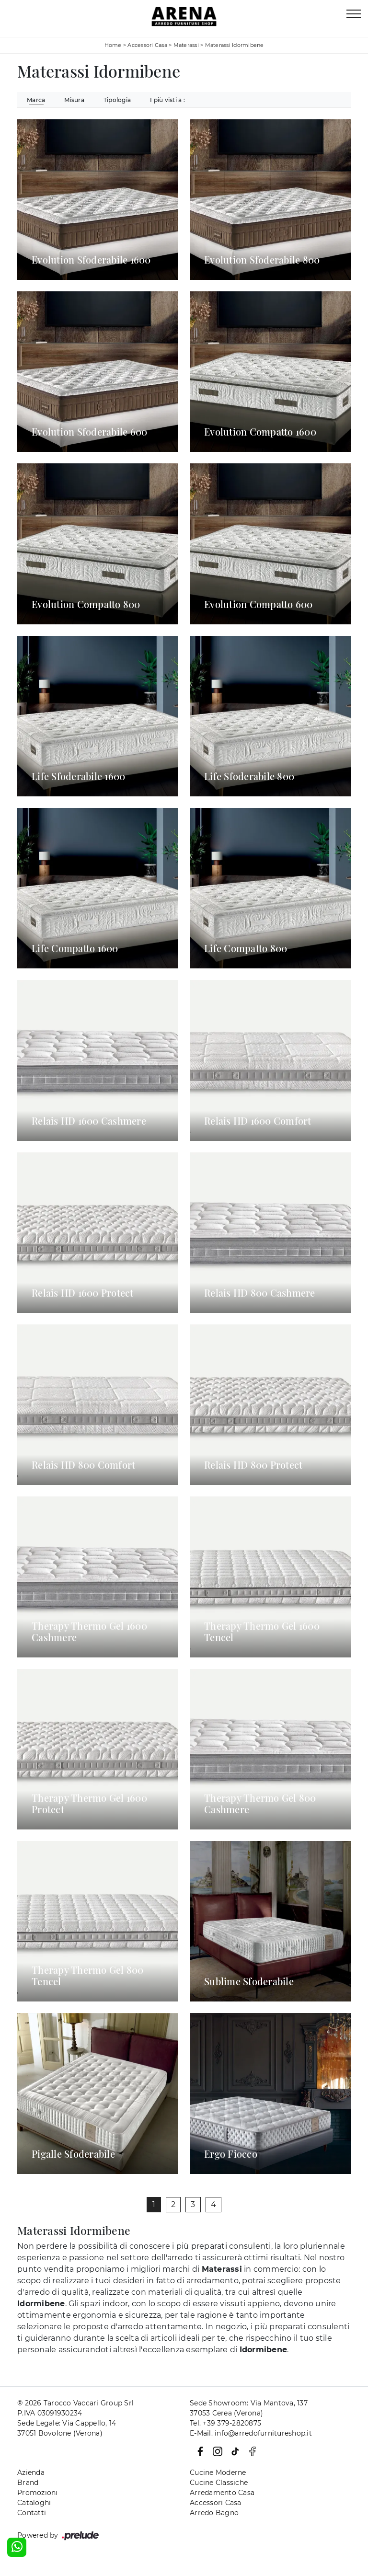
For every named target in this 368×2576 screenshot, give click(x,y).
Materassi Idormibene (234, 45)
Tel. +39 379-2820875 (225, 2423)
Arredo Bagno (214, 2512)
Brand (27, 2482)
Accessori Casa (147, 45)
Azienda (31, 2472)
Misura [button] (74, 100)
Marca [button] (36, 100)
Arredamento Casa (222, 2492)
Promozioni (37, 2492)
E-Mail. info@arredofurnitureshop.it (251, 2433)
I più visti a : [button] (167, 100)
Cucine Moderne (218, 2472)
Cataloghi (34, 2502)
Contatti (31, 2512)
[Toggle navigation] (353, 14)
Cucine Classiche (219, 2482)
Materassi (186, 45)
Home (113, 45)
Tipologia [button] (117, 100)
